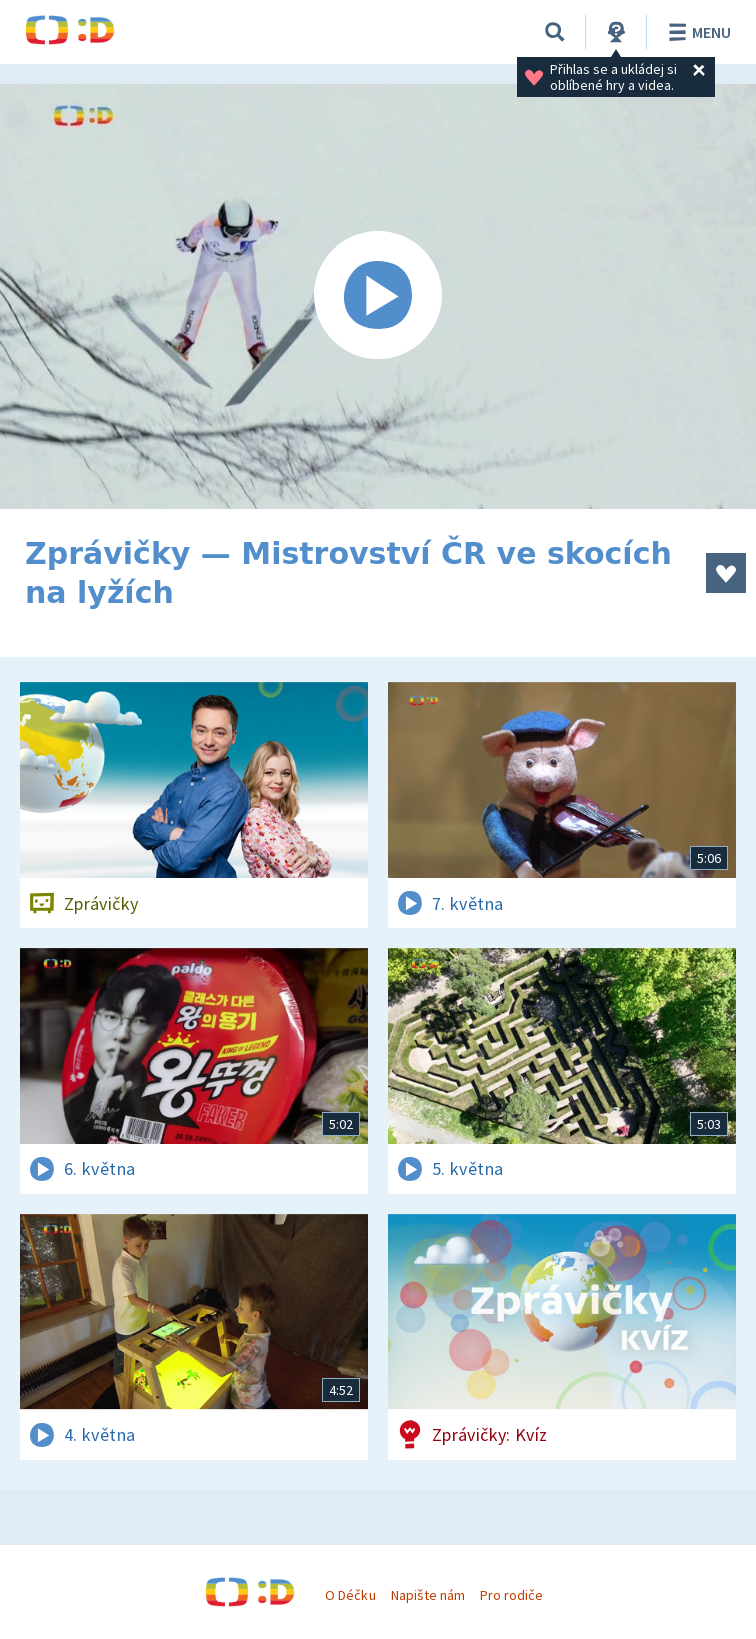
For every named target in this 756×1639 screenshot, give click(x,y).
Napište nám (428, 1595)
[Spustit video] (378, 296)
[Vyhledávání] (555, 32)
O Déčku (350, 1595)
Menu (696, 32)
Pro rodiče (511, 1595)
